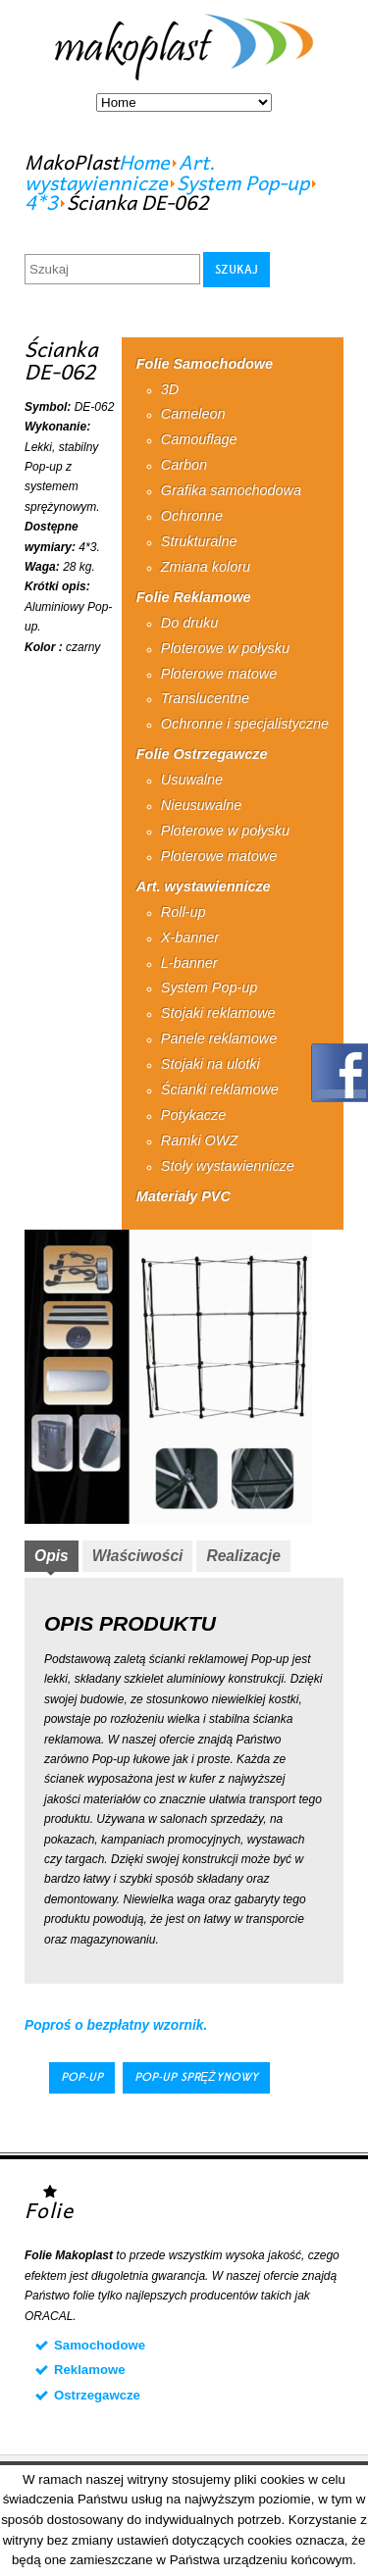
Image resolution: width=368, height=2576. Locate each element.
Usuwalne (192, 779)
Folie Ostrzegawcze (202, 754)
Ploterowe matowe (219, 674)
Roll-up (183, 912)
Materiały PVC (183, 1196)
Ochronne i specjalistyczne (245, 724)
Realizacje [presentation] (243, 1555)
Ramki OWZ (199, 1140)
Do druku (189, 623)
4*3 (41, 202)
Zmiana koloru (205, 567)
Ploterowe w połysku (225, 648)
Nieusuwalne (201, 805)
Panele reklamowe (219, 1038)
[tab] (52, 1558)
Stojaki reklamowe (218, 1013)
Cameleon (193, 414)
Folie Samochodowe (204, 364)
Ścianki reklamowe (220, 1089)
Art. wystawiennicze (120, 171)
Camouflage (199, 439)
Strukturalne (199, 541)
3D (170, 389)
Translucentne (205, 698)
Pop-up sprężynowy (195, 2077)
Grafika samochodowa (231, 490)
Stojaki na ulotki (210, 1064)
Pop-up (82, 2077)
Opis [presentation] (51, 1555)
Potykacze (193, 1115)
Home (144, 161)
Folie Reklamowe (193, 597)
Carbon (184, 465)
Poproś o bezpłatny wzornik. (116, 2025)
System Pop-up (243, 182)
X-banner (190, 937)
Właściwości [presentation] (138, 1555)
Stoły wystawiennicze (227, 1166)
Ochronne (192, 516)
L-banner (189, 963)
